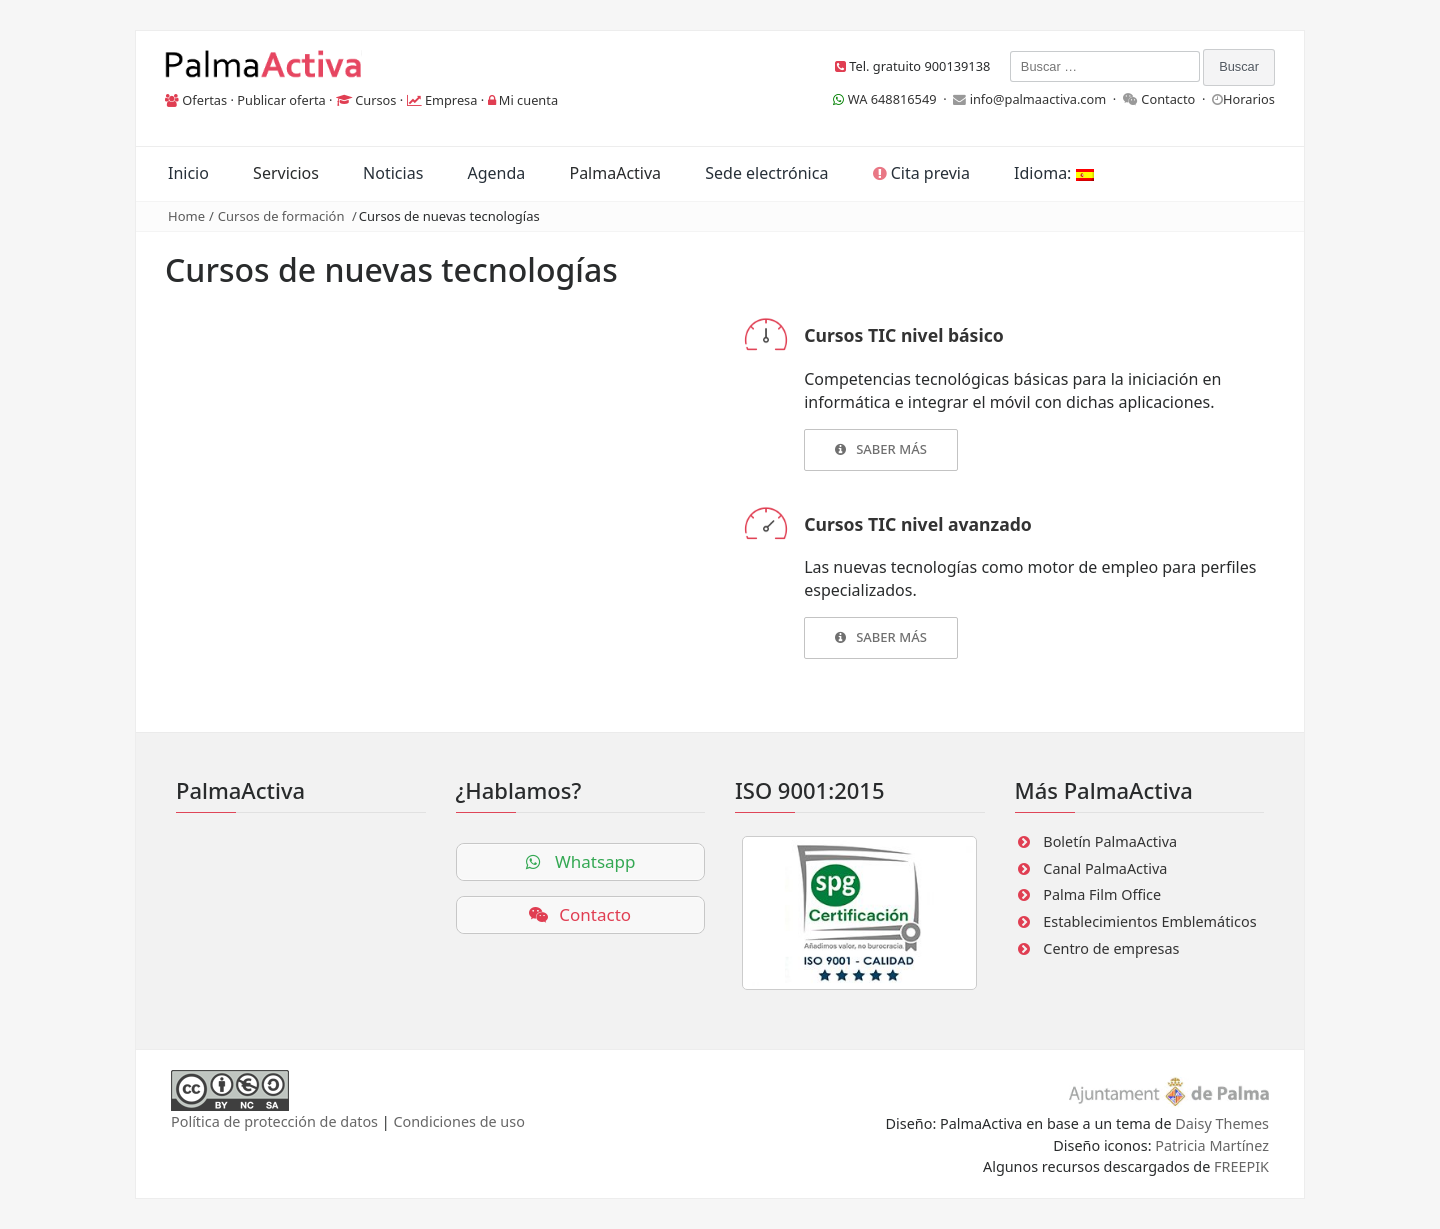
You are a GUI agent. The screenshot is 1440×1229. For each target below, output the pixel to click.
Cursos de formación (281, 216)
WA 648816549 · (893, 99)
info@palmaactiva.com (1038, 99)
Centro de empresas (1111, 948)
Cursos (375, 100)
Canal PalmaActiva (1105, 868)
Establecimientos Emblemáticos (1149, 921)
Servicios (286, 173)
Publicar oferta (281, 100)
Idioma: (1053, 173)
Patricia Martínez (1212, 1145)
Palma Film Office (1102, 894)
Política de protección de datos (274, 1121)
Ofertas (204, 100)
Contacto (1168, 99)
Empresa (451, 100)
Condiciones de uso (458, 1121)
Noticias (393, 173)
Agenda (496, 173)
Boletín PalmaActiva (1110, 841)
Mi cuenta (528, 100)
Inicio (188, 173)
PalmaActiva (615, 173)
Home (186, 216)
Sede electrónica (766, 173)
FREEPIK (1241, 1166)
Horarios (1249, 99)
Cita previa (921, 173)
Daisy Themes (1222, 1123)
